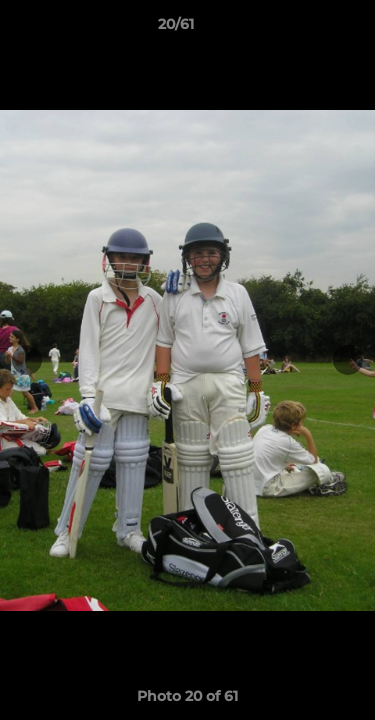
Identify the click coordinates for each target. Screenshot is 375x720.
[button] (303, 29)
